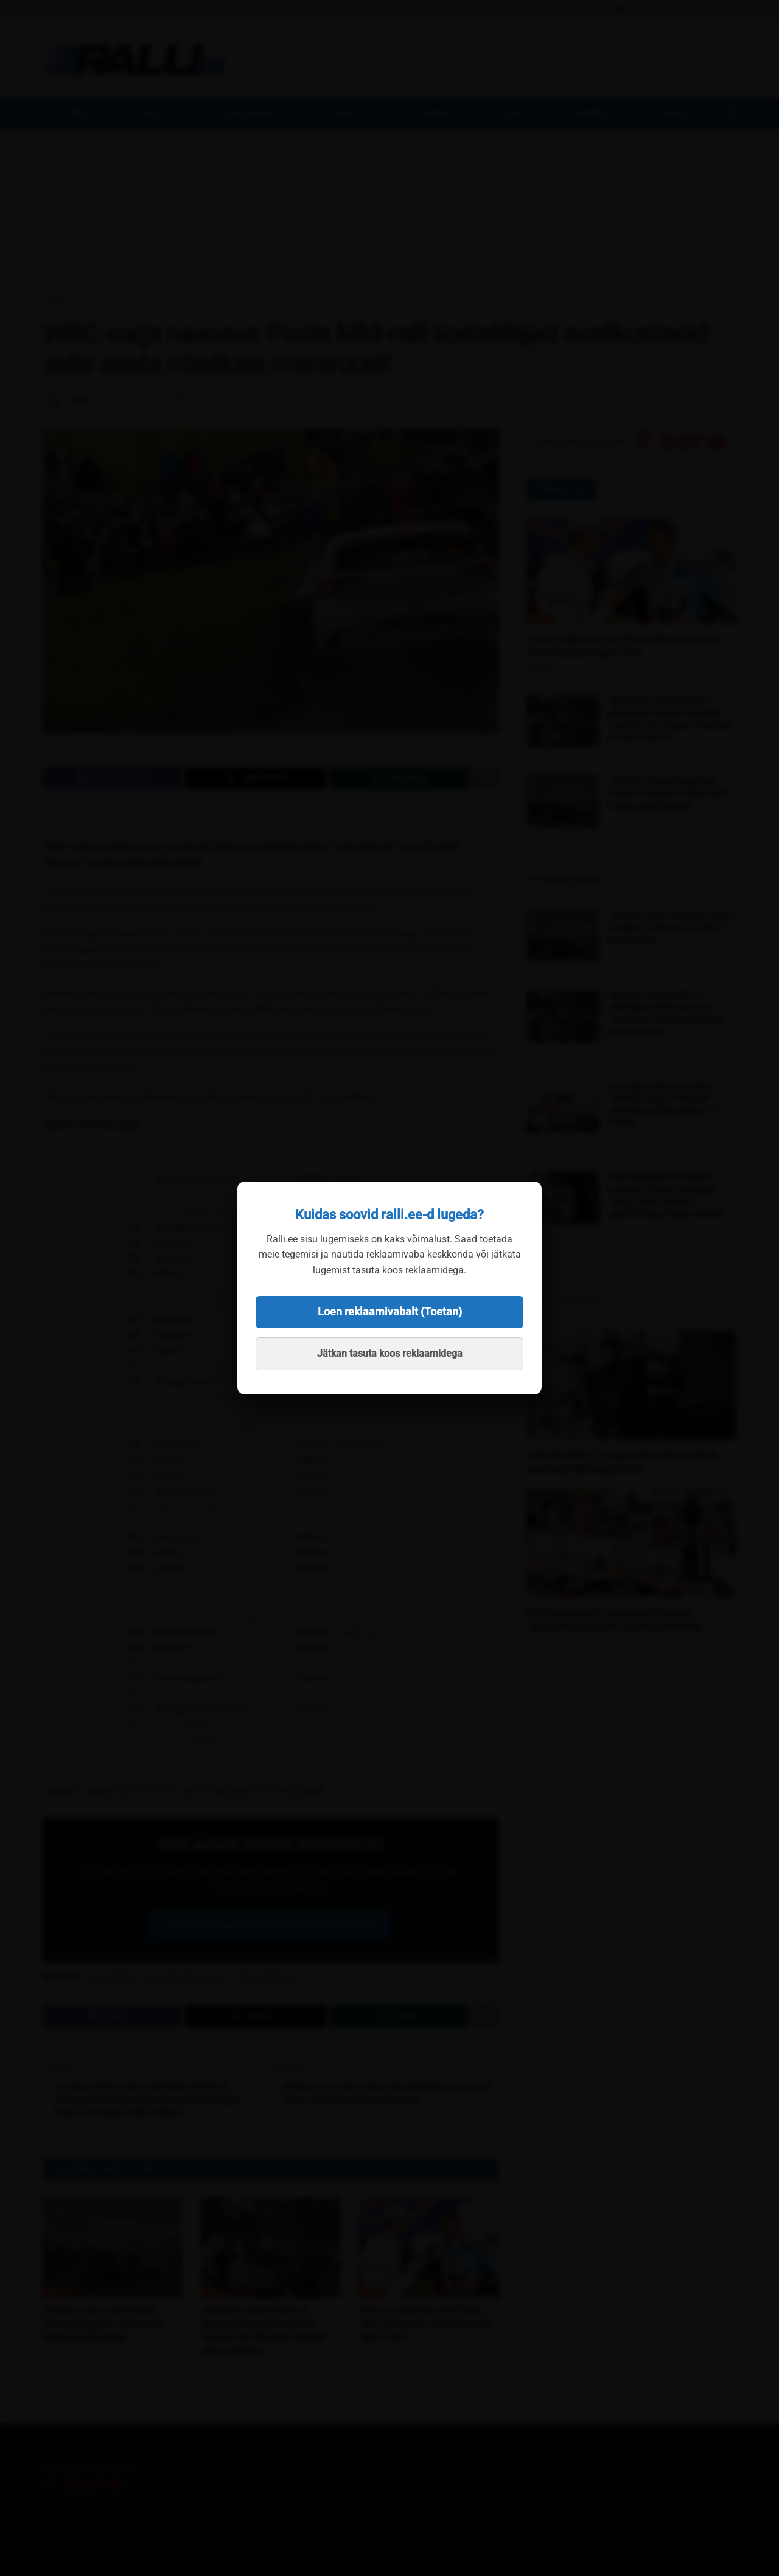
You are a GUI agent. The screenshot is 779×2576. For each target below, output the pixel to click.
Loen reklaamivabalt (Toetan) (390, 1311)
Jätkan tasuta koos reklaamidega (390, 1353)
